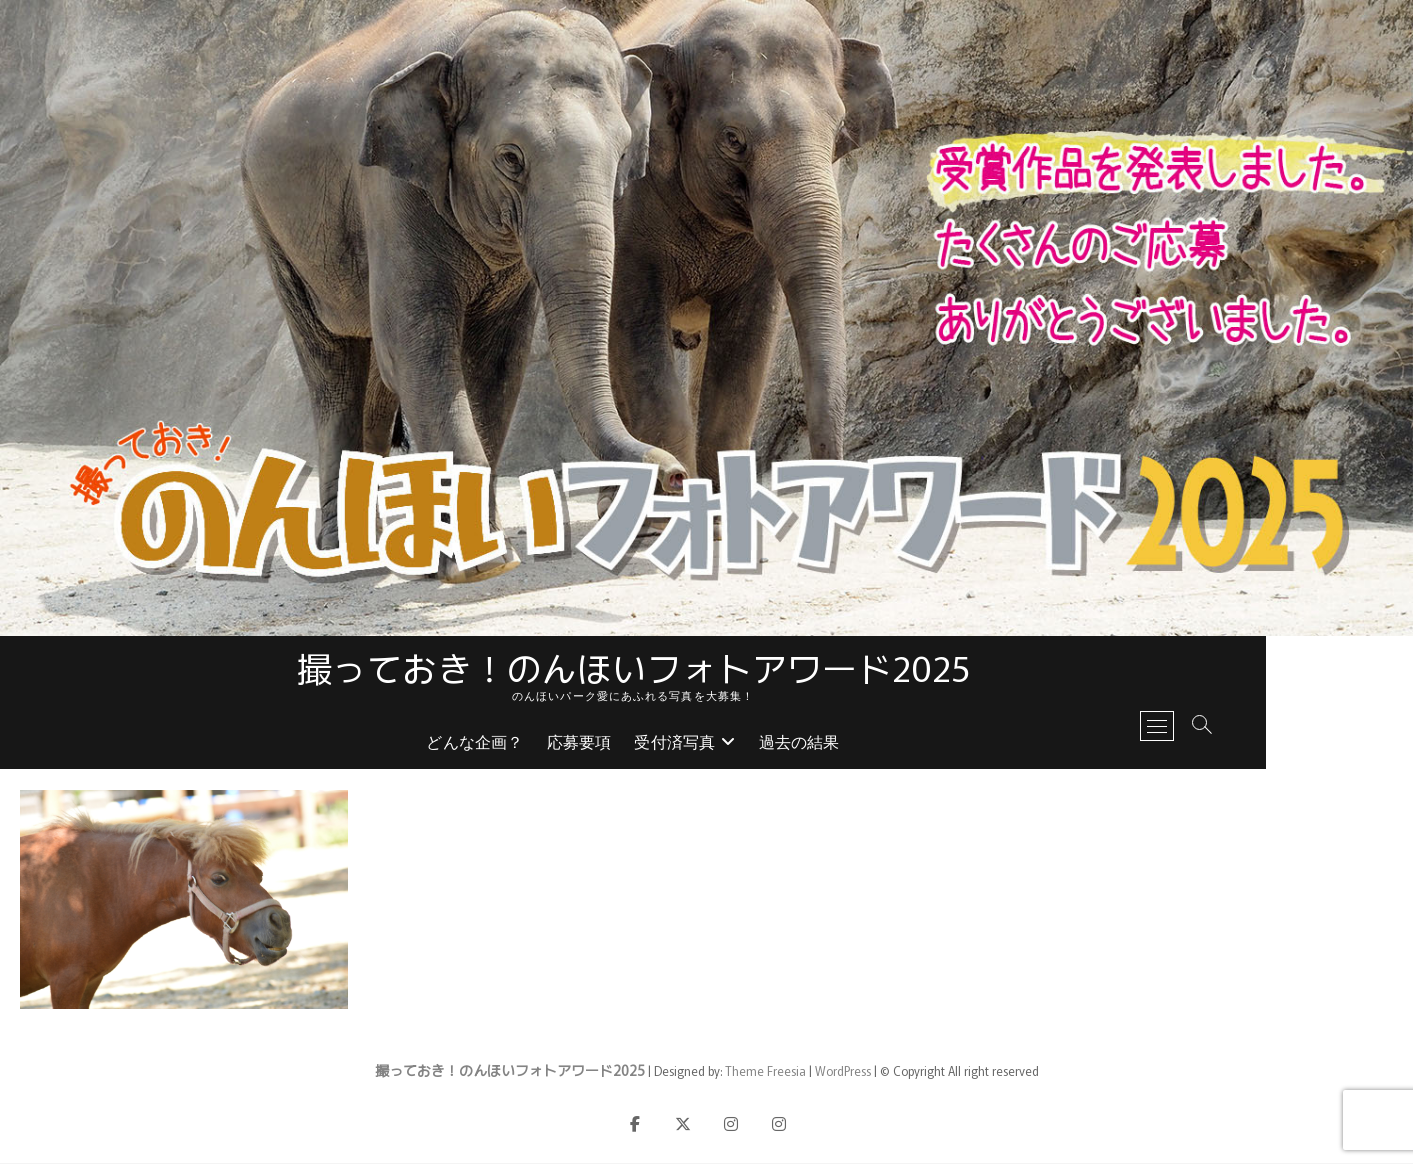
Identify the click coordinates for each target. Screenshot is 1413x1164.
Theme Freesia (765, 1071)
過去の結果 (872, 745)
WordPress (843, 1071)
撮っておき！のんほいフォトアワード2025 (707, 668)
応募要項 (652, 745)
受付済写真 (748, 745)
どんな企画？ (548, 745)
